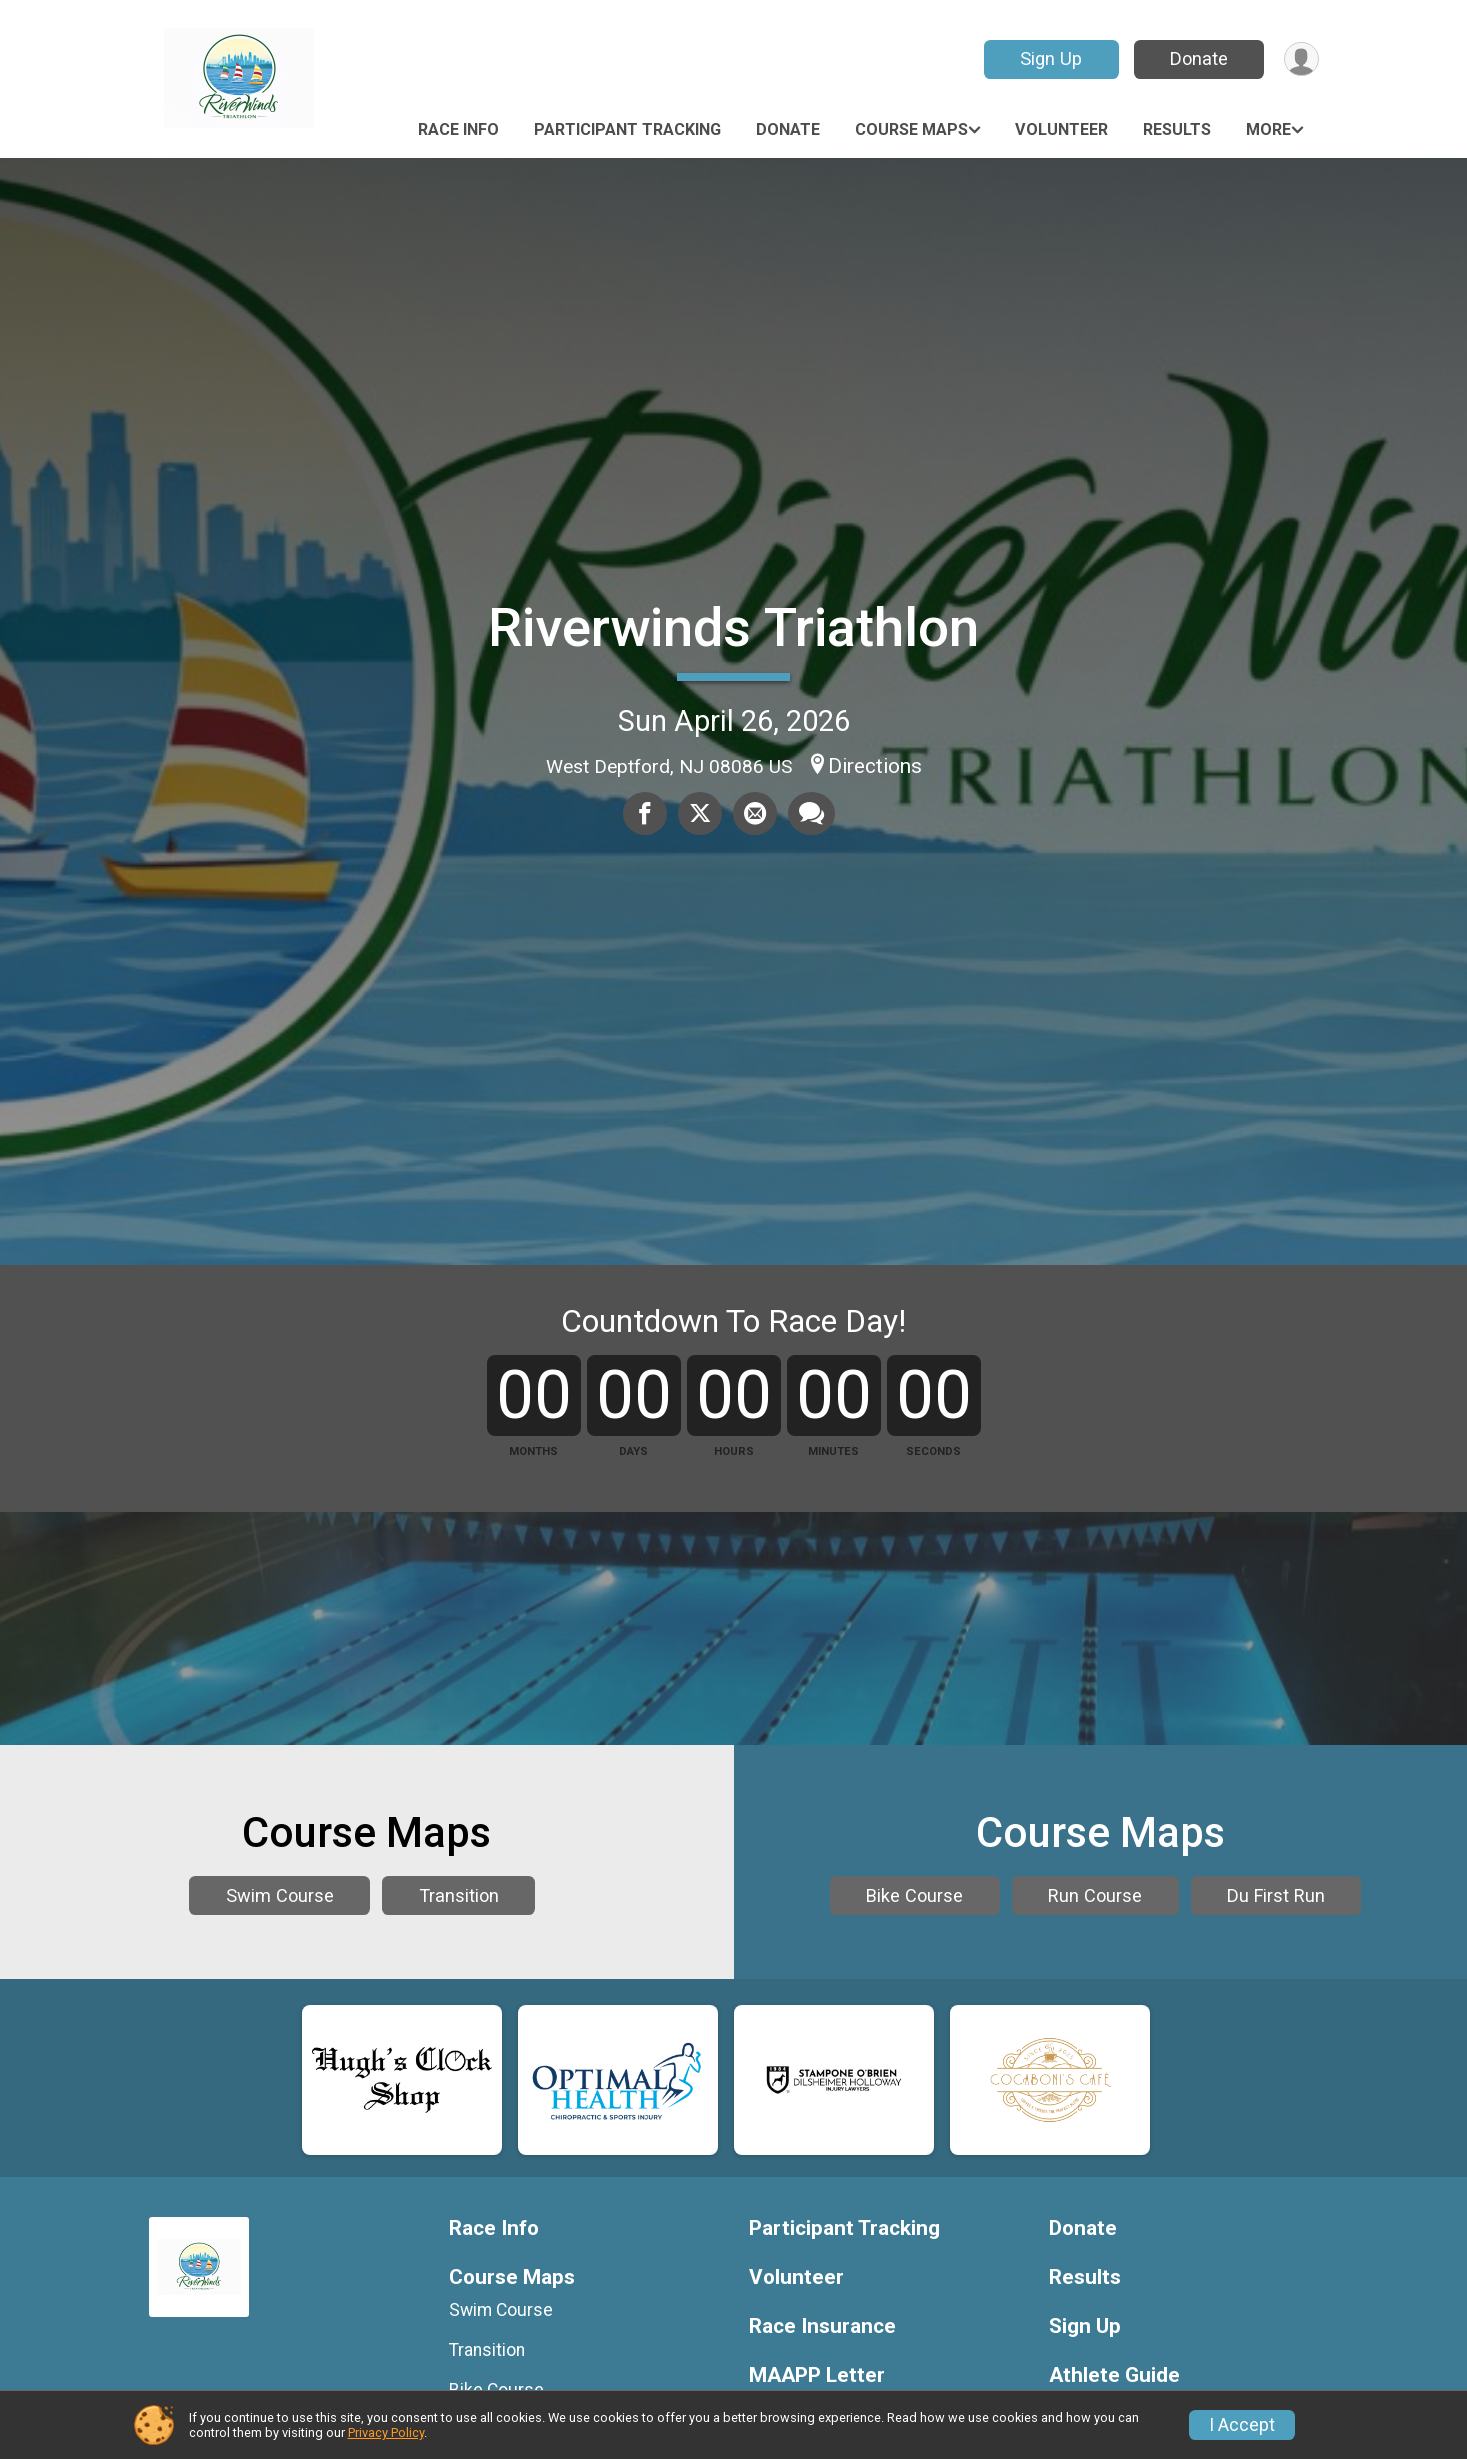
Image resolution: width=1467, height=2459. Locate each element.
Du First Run (1096, 2210)
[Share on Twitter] (700, 814)
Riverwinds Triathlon (733, 627)
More (1268, 129)
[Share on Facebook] (646, 814)
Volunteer (1061, 129)
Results (1177, 129)
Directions (875, 766)
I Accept (1242, 2425)
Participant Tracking (627, 129)
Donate (1196, 58)
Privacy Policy (386, 2432)
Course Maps (911, 129)
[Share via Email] (754, 814)
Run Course (1187, 2153)
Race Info (458, 129)
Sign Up (1048, 58)
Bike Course (1006, 2153)
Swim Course (280, 2182)
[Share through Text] (809, 814)
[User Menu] (1300, 59)
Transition (459, 2182)
